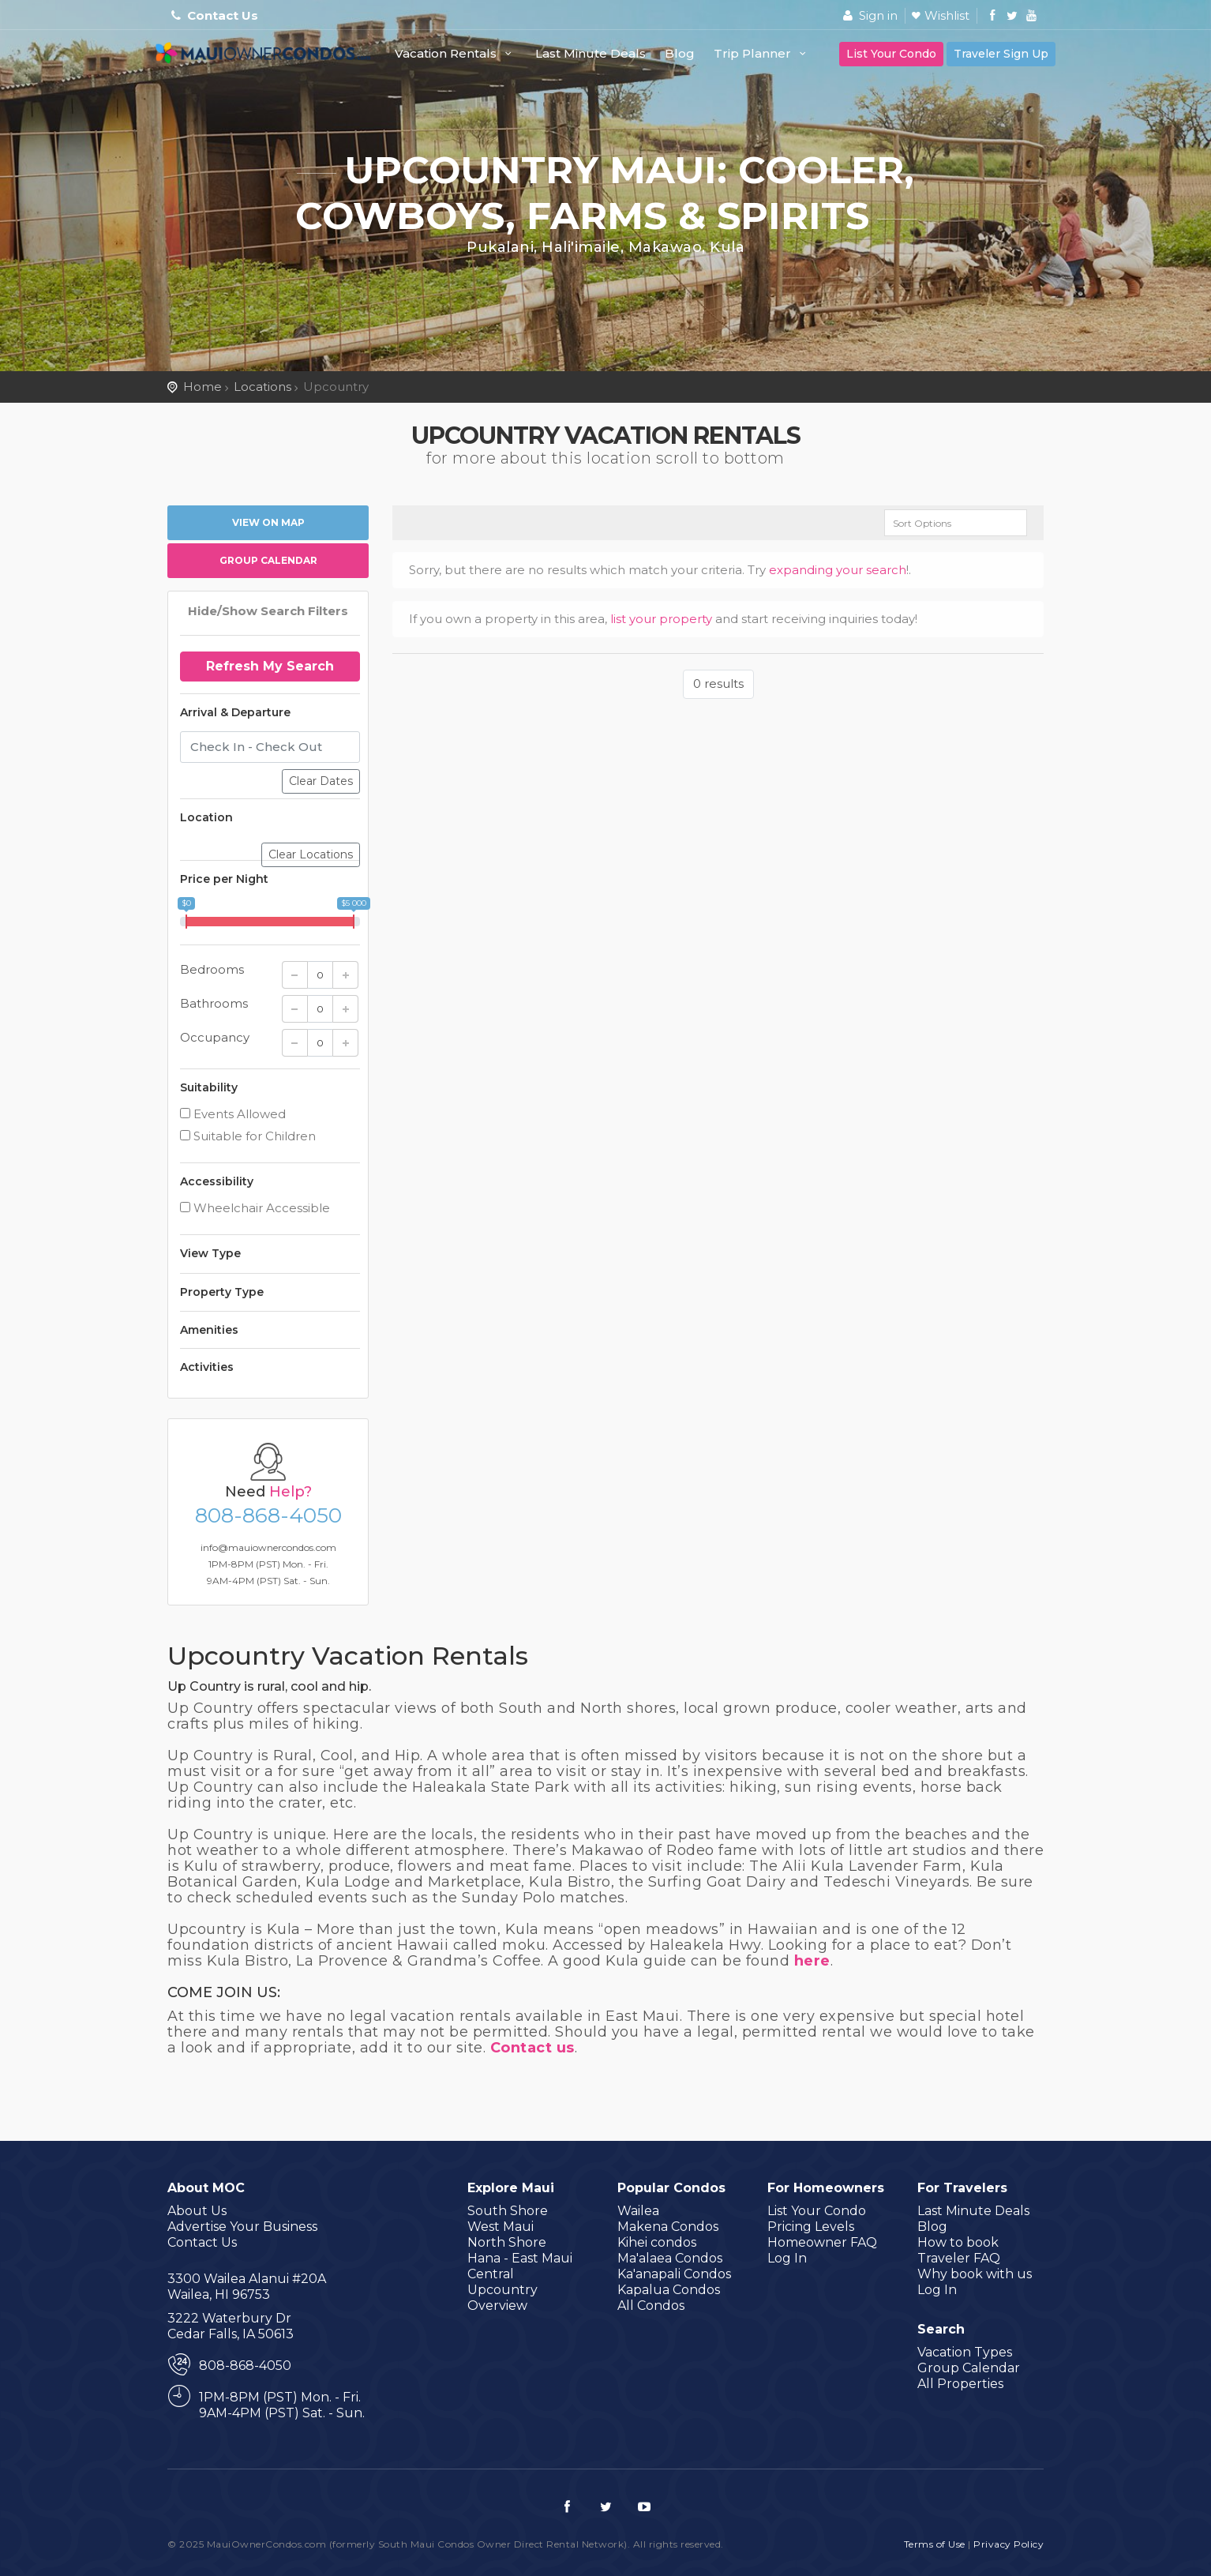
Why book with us (974, 2273)
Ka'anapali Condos (674, 2273)
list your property (661, 618)
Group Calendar (268, 560)
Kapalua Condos (668, 2289)
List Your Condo (891, 54)
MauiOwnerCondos (266, 61)
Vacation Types (964, 2352)
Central (490, 2273)
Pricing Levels (810, 2226)
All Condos (650, 2305)
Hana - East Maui (519, 2258)
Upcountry (502, 2289)
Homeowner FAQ (822, 2242)
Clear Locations (310, 854)
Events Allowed (233, 1113)
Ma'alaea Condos (669, 2258)
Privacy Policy (1008, 2544)
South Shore (507, 2210)
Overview (497, 2305)
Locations (262, 386)
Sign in (868, 15)
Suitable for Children (248, 1135)
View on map (268, 522)
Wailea (638, 2210)
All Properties (960, 2383)
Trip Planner (762, 53)
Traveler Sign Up (1001, 54)
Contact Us (222, 15)
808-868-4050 (268, 1515)
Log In (787, 2258)
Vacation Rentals (455, 53)
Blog (680, 53)
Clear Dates (321, 781)
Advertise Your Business (242, 2226)
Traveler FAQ (958, 2258)
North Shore (506, 2242)
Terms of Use (934, 2544)
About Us (197, 2210)
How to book (958, 2242)
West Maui (500, 2226)
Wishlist (946, 15)
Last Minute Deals (590, 53)
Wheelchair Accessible (255, 1207)
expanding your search (837, 569)
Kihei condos (656, 2242)
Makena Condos (667, 2226)
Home (202, 386)
